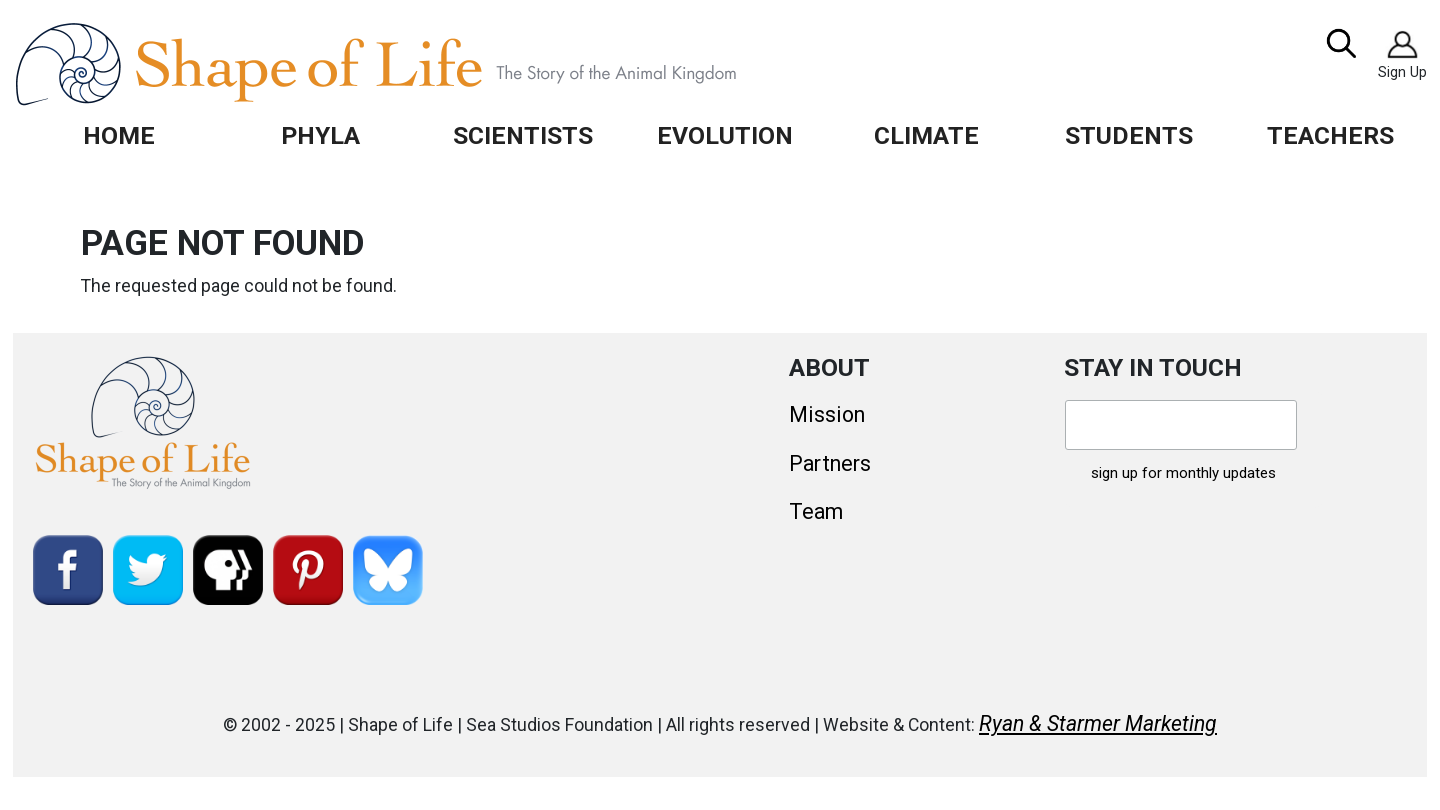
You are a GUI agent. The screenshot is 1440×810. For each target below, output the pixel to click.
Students (1129, 135)
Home (119, 135)
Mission (827, 414)
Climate (926, 135)
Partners (830, 463)
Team (816, 511)
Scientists (523, 135)
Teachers (1330, 135)
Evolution (725, 135)
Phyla (320, 135)
